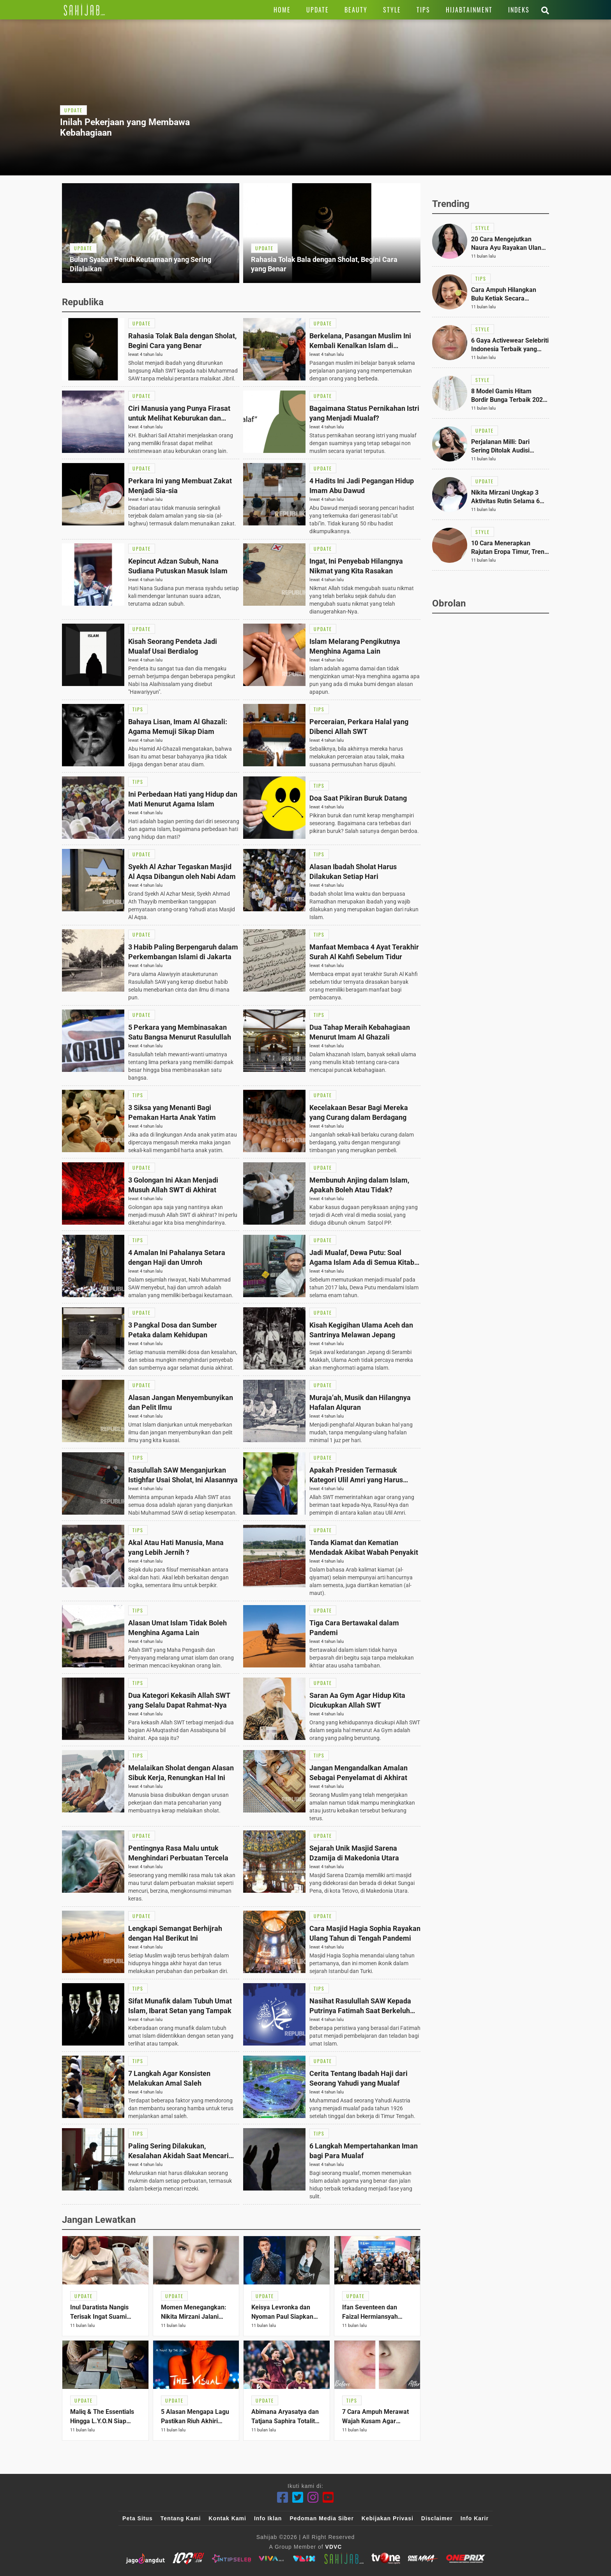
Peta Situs (137, 2518)
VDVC (333, 2547)
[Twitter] (298, 2497)
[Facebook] (282, 2497)
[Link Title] (84, 9)
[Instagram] (313, 2497)
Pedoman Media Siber (321, 2518)
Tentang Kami (181, 2518)
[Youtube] (328, 2497)
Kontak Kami (227, 2518)
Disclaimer (437, 2518)
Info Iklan (268, 2518)
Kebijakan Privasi (387, 2518)
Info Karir (475, 2518)
